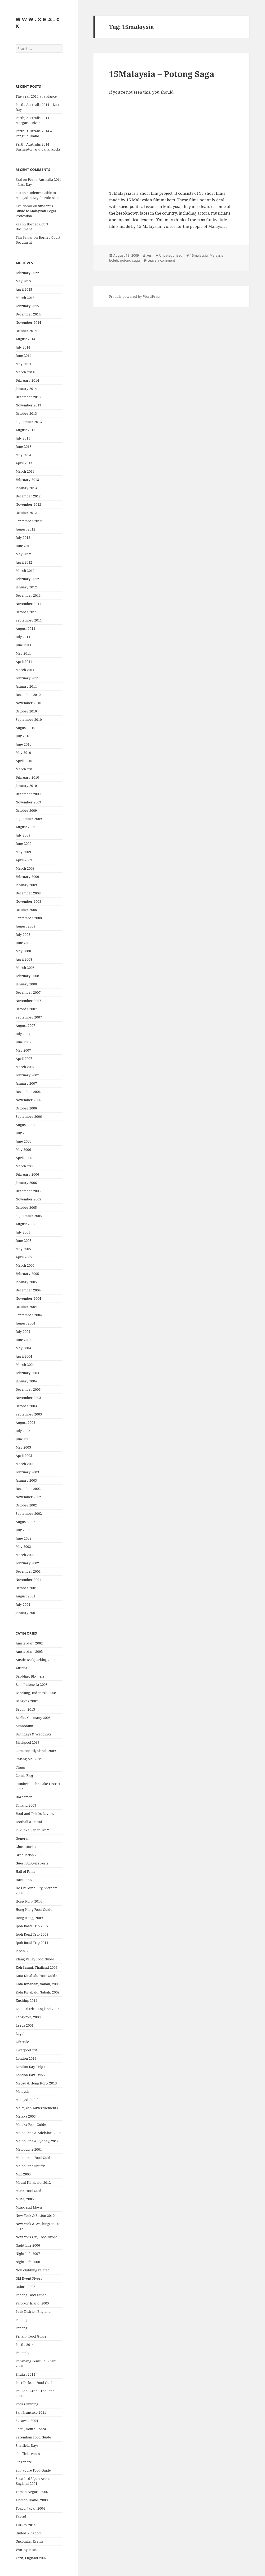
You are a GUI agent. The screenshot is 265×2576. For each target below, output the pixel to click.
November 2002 (28, 1497)
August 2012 (25, 529)
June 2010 (23, 744)
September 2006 (29, 1116)
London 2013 (26, 2058)
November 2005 (28, 1199)
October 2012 (26, 512)
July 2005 (23, 1232)
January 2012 (26, 587)
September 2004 (29, 1315)
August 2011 (25, 628)
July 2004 (23, 1331)
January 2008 (26, 984)
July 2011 (23, 636)
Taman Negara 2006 (32, 2492)
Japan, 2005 (25, 1951)
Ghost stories (26, 1846)
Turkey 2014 (26, 2525)
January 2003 (26, 1480)
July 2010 (23, 736)
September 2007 (29, 1017)
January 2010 (26, 785)
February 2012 (27, 579)
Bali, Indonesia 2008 (32, 1684)
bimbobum (24, 1726)
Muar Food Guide (29, 2190)
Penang (21, 2319)
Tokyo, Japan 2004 (30, 2508)
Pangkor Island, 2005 (32, 2303)
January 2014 (26, 388)
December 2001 (28, 1571)
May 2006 (23, 1149)
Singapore (24, 2462)
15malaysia (199, 255)
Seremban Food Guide (33, 2437)
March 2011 (25, 670)
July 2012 (23, 537)
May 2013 (23, 455)
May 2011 (23, 653)
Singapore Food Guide (33, 2470)
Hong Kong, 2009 (29, 1918)
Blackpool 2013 (28, 1742)
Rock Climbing (27, 2404)
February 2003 (27, 1472)
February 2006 (27, 1174)
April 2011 (24, 661)
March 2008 (25, 967)
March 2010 (25, 769)
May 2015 (23, 281)
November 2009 (28, 802)
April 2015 (24, 289)
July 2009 (23, 835)
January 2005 (26, 1282)
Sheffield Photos (28, 2453)
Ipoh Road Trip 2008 (32, 1934)
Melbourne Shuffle (31, 2166)
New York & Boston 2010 (35, 2215)
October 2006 (26, 1108)
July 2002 (23, 1530)
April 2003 (24, 1455)
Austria (21, 1668)
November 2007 (28, 1000)
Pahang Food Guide (31, 2295)
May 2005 (23, 1249)
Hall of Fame (25, 1871)
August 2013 (25, 430)
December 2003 (28, 1389)
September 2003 (29, 1414)
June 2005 (23, 1240)
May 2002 (23, 1546)
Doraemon (24, 1797)
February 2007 (27, 1075)
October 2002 (26, 1505)
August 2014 (25, 339)
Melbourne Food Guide (34, 2157)
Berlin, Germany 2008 (33, 1717)
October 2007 (26, 1009)
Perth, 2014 (25, 2344)
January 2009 (26, 885)
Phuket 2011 (25, 2374)
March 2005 (25, 1265)
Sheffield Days (27, 2445)
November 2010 (28, 703)
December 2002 (28, 1488)
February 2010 (27, 777)
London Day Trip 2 (31, 2075)
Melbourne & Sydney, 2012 (37, 2141)
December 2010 (28, 694)
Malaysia (23, 2091)
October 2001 (26, 1588)
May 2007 (23, 1050)
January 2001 (26, 1612)
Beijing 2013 (25, 1709)
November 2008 (28, 901)
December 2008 (28, 893)
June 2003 (23, 1439)
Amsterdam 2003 (29, 1651)
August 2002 (25, 1521)
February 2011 (27, 678)
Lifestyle (22, 2042)
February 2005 (27, 1273)
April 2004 (24, 1356)
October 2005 (26, 1207)
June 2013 (23, 446)
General (22, 1838)
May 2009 (23, 852)
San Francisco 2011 (31, 2412)
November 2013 (28, 405)
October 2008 (26, 909)
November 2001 (28, 1579)
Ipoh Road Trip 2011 (32, 1942)
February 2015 (27, 306)
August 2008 (25, 926)
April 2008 (24, 959)
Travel (21, 2516)
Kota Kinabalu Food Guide (36, 1975)
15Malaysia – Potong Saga (161, 73)
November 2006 (28, 1100)
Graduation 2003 (29, 1855)
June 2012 (23, 546)
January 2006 (26, 1182)
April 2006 (24, 1158)
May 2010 (23, 752)
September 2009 (29, 818)
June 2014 (23, 355)
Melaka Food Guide (31, 2124)
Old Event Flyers (29, 2278)
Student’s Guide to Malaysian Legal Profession (36, 211)
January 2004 (26, 1381)
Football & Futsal (29, 1822)
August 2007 (25, 1025)
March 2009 (25, 868)
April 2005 (24, 1257)
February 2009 (27, 876)
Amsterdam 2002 (29, 1643)
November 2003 (28, 1397)
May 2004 (23, 1348)
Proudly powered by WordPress (134, 296)
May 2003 (23, 1447)
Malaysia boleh (28, 2099)
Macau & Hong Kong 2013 (36, 2083)
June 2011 (23, 645)
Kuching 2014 (26, 2000)
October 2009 (26, 810)
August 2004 (25, 1323)
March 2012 (25, 570)
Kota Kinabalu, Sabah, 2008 (38, 1984)
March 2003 (25, 1464)
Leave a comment (161, 260)
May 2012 (23, 554)
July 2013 (23, 438)
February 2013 (27, 479)
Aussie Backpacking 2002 (35, 1659)
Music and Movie (29, 2207)
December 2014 (28, 314)
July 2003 (23, 1430)
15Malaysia (120, 193)
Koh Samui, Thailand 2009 (36, 1967)
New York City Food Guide (36, 2237)
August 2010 (25, 727)
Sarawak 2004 (27, 2420)
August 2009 (25, 827)
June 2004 (23, 1340)
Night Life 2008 (28, 2262)
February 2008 (27, 976)
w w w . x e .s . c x (37, 22)
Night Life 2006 (28, 2245)
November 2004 (28, 1298)
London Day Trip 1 (31, 2066)
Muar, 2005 (25, 2199)
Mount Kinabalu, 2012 (33, 2182)
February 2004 (27, 1373)
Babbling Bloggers (30, 1676)
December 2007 (28, 992)
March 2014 (25, 372)
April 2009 (24, 860)
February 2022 (27, 273)
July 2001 (23, 1604)
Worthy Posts (26, 2549)
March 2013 (25, 471)
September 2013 (29, 421)
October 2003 (26, 1406)
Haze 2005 (24, 1879)
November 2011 (28, 603)
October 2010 (26, 711)
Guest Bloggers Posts (32, 1863)
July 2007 (23, 1033)
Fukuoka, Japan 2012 (32, 1830)
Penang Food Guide (31, 2336)
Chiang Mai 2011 (29, 1759)
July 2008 (23, 934)
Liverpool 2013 (28, 2050)
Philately (22, 2353)
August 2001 (25, 1596)
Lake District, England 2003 (37, 2008)
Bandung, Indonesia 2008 (36, 1693)
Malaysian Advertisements (37, 2108)
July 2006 (23, 1133)
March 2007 (25, 1067)
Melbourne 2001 (29, 2149)
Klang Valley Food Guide (35, 1959)
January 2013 (26, 488)
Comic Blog (24, 1775)
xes (149, 255)
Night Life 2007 (28, 2253)
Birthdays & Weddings (33, 1734)
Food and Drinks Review (35, 1813)
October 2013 (26, 413)
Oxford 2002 (25, 2286)
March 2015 (25, 297)
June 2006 (23, 1141)
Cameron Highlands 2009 (36, 1750)
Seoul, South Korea (31, 2429)
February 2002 (27, 1563)
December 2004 (28, 1290)
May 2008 (23, 951)
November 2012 (28, 504)
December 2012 (28, 496)
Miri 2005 (23, 2174)
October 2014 (26, 330)
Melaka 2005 (26, 2116)
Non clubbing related (33, 2270)
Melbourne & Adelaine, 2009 (38, 2133)
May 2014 (23, 364)
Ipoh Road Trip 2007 (32, 1926)
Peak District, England (33, 2311)
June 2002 (23, 1538)
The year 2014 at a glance (36, 96)
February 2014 (27, 380)
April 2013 (24, 463)
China (20, 1767)
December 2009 (28, 794)
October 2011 (26, 612)
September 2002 (29, 1513)
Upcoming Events (29, 2541)
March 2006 (25, 1166)
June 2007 (23, 1042)
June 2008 (23, 943)
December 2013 (28, 397)
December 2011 (28, 595)
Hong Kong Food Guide (34, 1909)
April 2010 (24, 761)
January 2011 (26, 686)
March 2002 (25, 1555)
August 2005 (25, 1224)
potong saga (130, 260)
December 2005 (28, 1191)
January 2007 (26, 1083)
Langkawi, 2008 (28, 2017)
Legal (20, 2033)
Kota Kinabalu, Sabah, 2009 (38, 1992)
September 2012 (29, 521)
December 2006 (28, 1091)
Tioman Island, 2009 (32, 2500)
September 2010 (29, 719)
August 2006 (25, 1124)
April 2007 (24, 1058)
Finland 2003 (26, 1805)
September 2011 (29, 620)
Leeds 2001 (25, 2025)
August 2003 (25, 1422)
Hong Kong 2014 (29, 1901)
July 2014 (23, 347)
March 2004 (25, 1364)
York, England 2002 (31, 2558)
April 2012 (24, 562)
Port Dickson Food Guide (35, 2382)
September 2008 (29, 918)
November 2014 (28, 322)
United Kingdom (29, 2533)
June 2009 (23, 843)
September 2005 (29, 1215)
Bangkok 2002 (27, 1701)
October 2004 (26, 1306)
